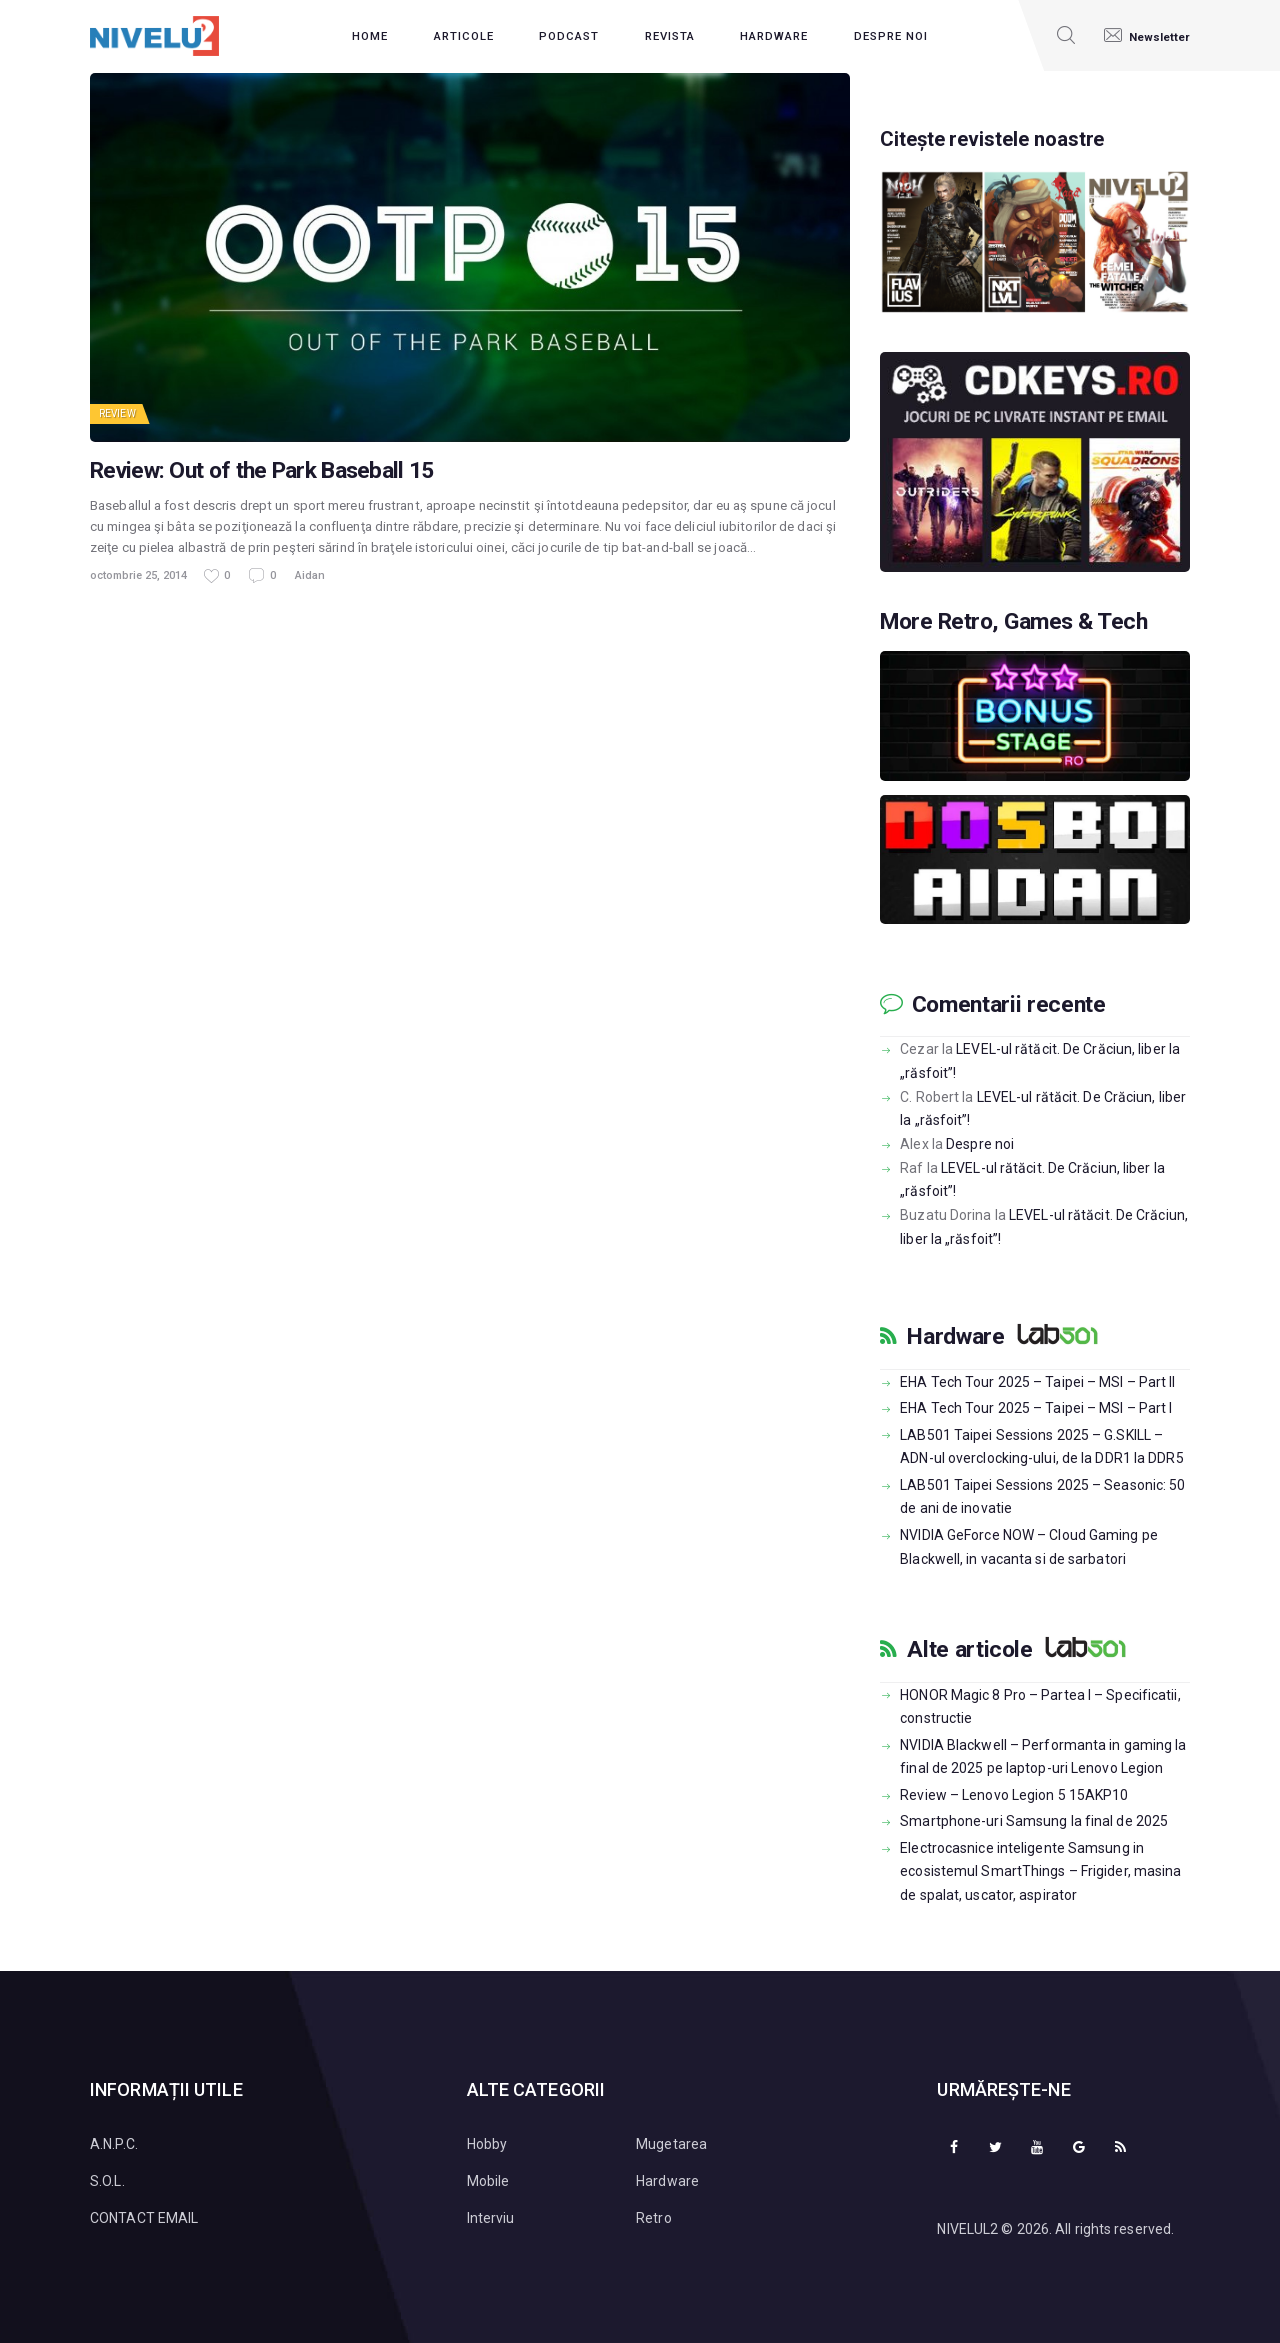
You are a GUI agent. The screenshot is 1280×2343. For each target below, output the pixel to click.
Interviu (491, 2216)
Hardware (955, 1335)
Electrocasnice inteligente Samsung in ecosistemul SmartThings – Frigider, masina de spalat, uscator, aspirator (1040, 1869)
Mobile (488, 2179)
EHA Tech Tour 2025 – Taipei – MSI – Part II (1037, 1380)
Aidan (310, 575)
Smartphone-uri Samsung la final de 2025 (1034, 1819)
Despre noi (980, 1142)
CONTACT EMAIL (144, 2216)
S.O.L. (107, 2179)
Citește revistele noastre (1002, 139)
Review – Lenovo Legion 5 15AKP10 (1014, 1793)
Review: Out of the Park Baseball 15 (262, 471)
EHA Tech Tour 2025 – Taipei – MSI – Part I (1036, 1406)
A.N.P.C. (114, 2142)
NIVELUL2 (967, 2227)
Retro (654, 2216)
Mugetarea (671, 2142)
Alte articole (969, 1648)
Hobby (487, 2142)
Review (117, 413)
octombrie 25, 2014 (138, 575)
